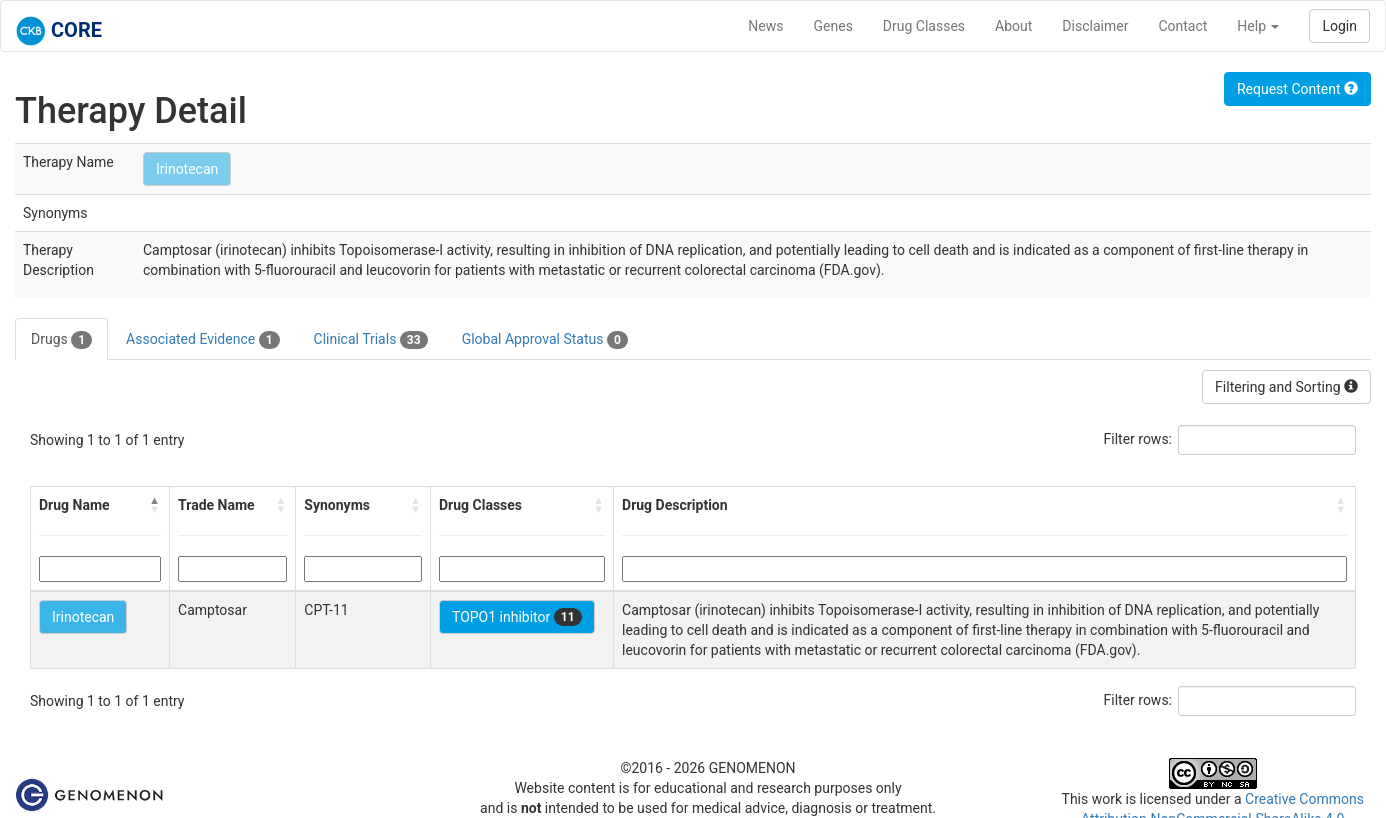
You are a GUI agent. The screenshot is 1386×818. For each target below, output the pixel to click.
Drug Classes (924, 26)
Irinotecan (187, 169)
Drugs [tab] (61, 340)
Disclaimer (1095, 26)
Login (1339, 26)
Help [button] (1258, 26)
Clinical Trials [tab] (371, 340)
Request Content (1297, 89)
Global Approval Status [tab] (545, 340)
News (765, 26)
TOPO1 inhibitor (517, 617)
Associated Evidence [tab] (202, 340)
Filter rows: (1138, 439)
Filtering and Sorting (1286, 387)
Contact (1182, 26)
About (1013, 26)
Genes (833, 26)
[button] (155, 505)
